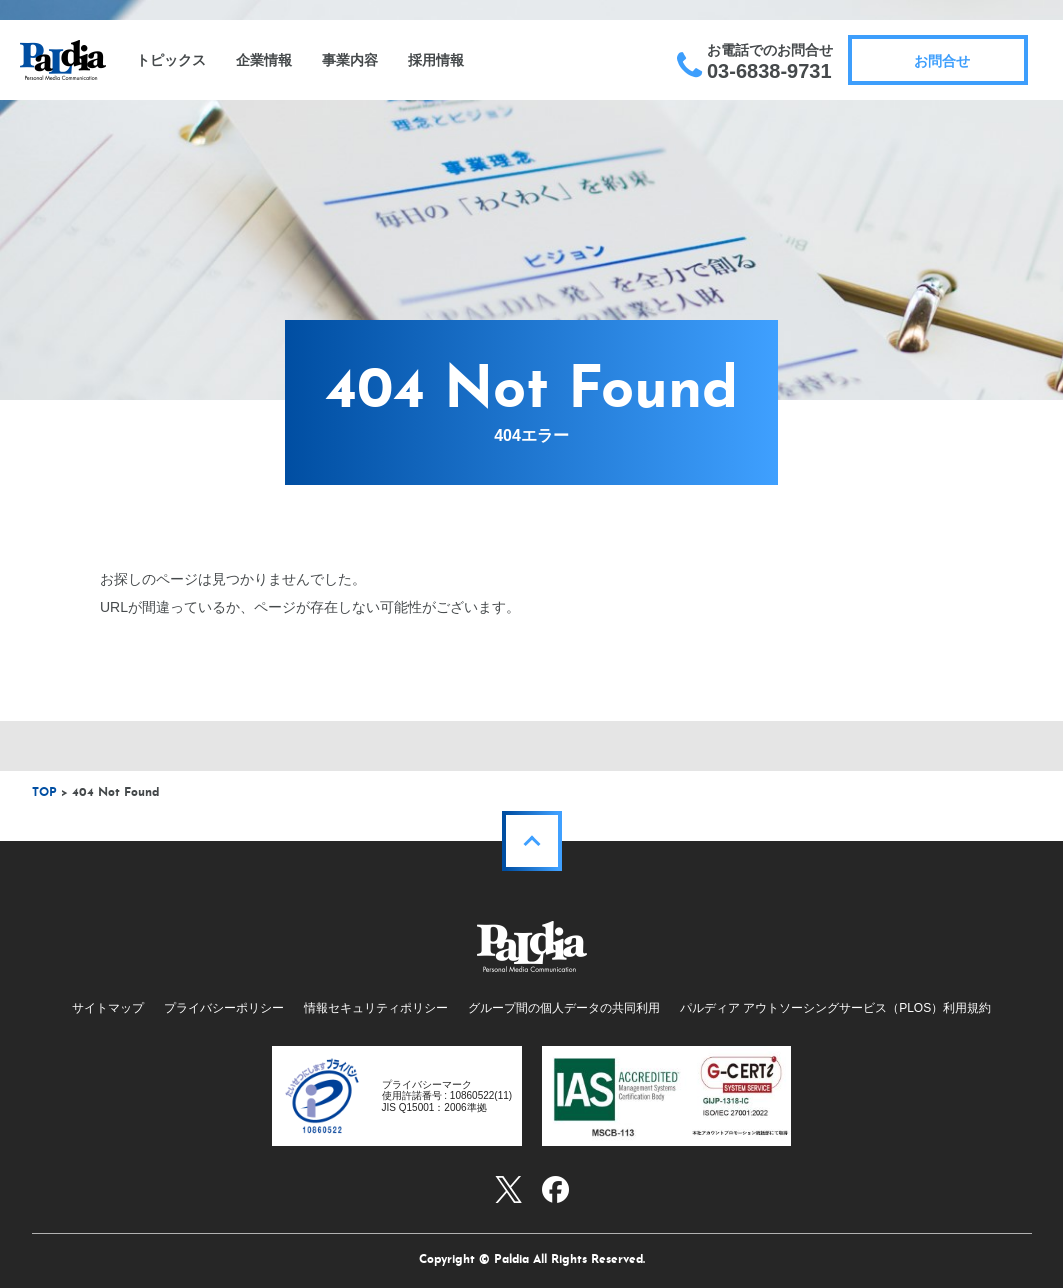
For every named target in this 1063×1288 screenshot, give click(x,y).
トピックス (171, 60)
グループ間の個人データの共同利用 (564, 1008)
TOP (44, 793)
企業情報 (264, 60)
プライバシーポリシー (224, 1008)
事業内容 (350, 60)
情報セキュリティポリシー (376, 1008)
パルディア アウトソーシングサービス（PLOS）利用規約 (835, 1008)
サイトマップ (108, 1008)
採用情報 (436, 60)
